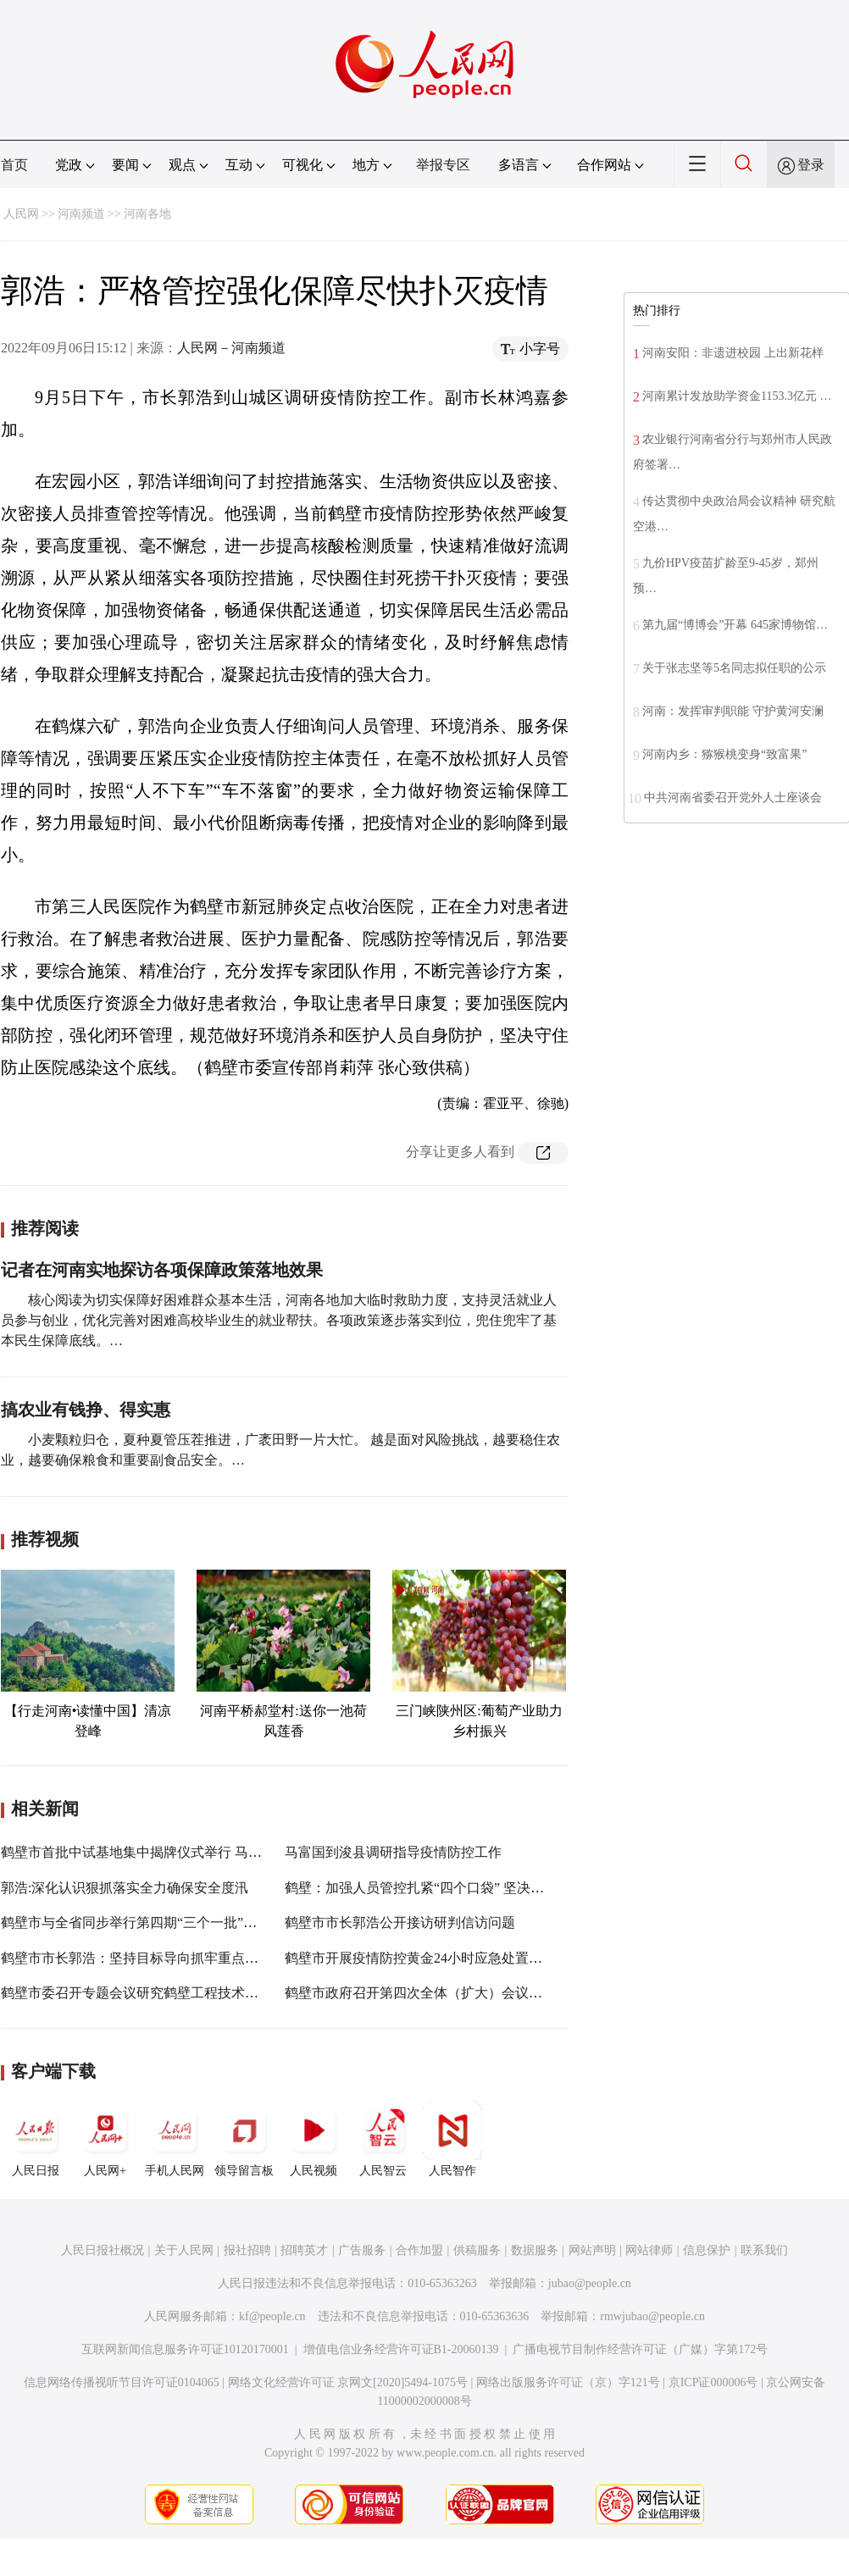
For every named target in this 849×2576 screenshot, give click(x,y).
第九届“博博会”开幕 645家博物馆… (735, 624)
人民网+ (105, 2139)
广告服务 (362, 2250)
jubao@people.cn (589, 2283)
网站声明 (592, 2250)
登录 (810, 165)
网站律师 (649, 2250)
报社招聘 (247, 2250)
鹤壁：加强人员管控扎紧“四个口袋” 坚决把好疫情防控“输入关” (474, 1888)
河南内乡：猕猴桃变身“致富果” (724, 754)
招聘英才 (304, 2250)
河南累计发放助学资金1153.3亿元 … (736, 396)
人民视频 (313, 2139)
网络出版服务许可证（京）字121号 (568, 2382)
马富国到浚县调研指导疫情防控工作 (393, 1852)
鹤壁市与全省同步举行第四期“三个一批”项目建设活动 (163, 1922)
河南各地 (147, 214)
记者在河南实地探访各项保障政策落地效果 (162, 1269)
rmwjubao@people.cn (652, 2316)
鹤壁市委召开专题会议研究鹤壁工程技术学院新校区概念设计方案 (197, 1993)
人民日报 (35, 2139)
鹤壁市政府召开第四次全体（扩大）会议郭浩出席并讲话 (454, 1993)
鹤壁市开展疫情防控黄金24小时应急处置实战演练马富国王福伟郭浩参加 (502, 1958)
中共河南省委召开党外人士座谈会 (733, 797)
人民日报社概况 (102, 2250)
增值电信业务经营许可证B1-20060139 (401, 2349)
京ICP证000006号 (713, 2382)
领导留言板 (244, 2139)
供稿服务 (477, 2250)
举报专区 (443, 165)
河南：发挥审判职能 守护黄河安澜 (733, 711)
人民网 (21, 214)
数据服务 (534, 2250)
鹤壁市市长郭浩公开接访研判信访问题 (400, 1922)
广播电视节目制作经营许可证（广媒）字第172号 (640, 2349)
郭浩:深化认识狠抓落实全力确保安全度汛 (124, 1888)
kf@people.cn (272, 2316)
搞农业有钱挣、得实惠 (85, 1409)
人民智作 (452, 2139)
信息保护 (706, 2250)
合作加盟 (419, 2250)
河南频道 (81, 214)
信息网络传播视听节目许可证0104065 (121, 2382)
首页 (14, 165)
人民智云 (383, 2139)
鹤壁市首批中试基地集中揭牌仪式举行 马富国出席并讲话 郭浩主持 (201, 1852)
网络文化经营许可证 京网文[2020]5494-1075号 (348, 2382)
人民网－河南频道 (231, 348)
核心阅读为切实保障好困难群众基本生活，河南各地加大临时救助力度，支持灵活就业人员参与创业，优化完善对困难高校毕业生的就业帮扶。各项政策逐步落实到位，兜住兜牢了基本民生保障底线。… (279, 1320)
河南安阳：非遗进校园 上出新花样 (733, 352)
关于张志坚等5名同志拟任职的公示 (734, 668)
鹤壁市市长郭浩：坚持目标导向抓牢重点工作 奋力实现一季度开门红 (206, 1958)
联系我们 (764, 2250)
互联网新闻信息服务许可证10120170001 (185, 2349)
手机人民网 (174, 2139)
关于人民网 (184, 2250)
